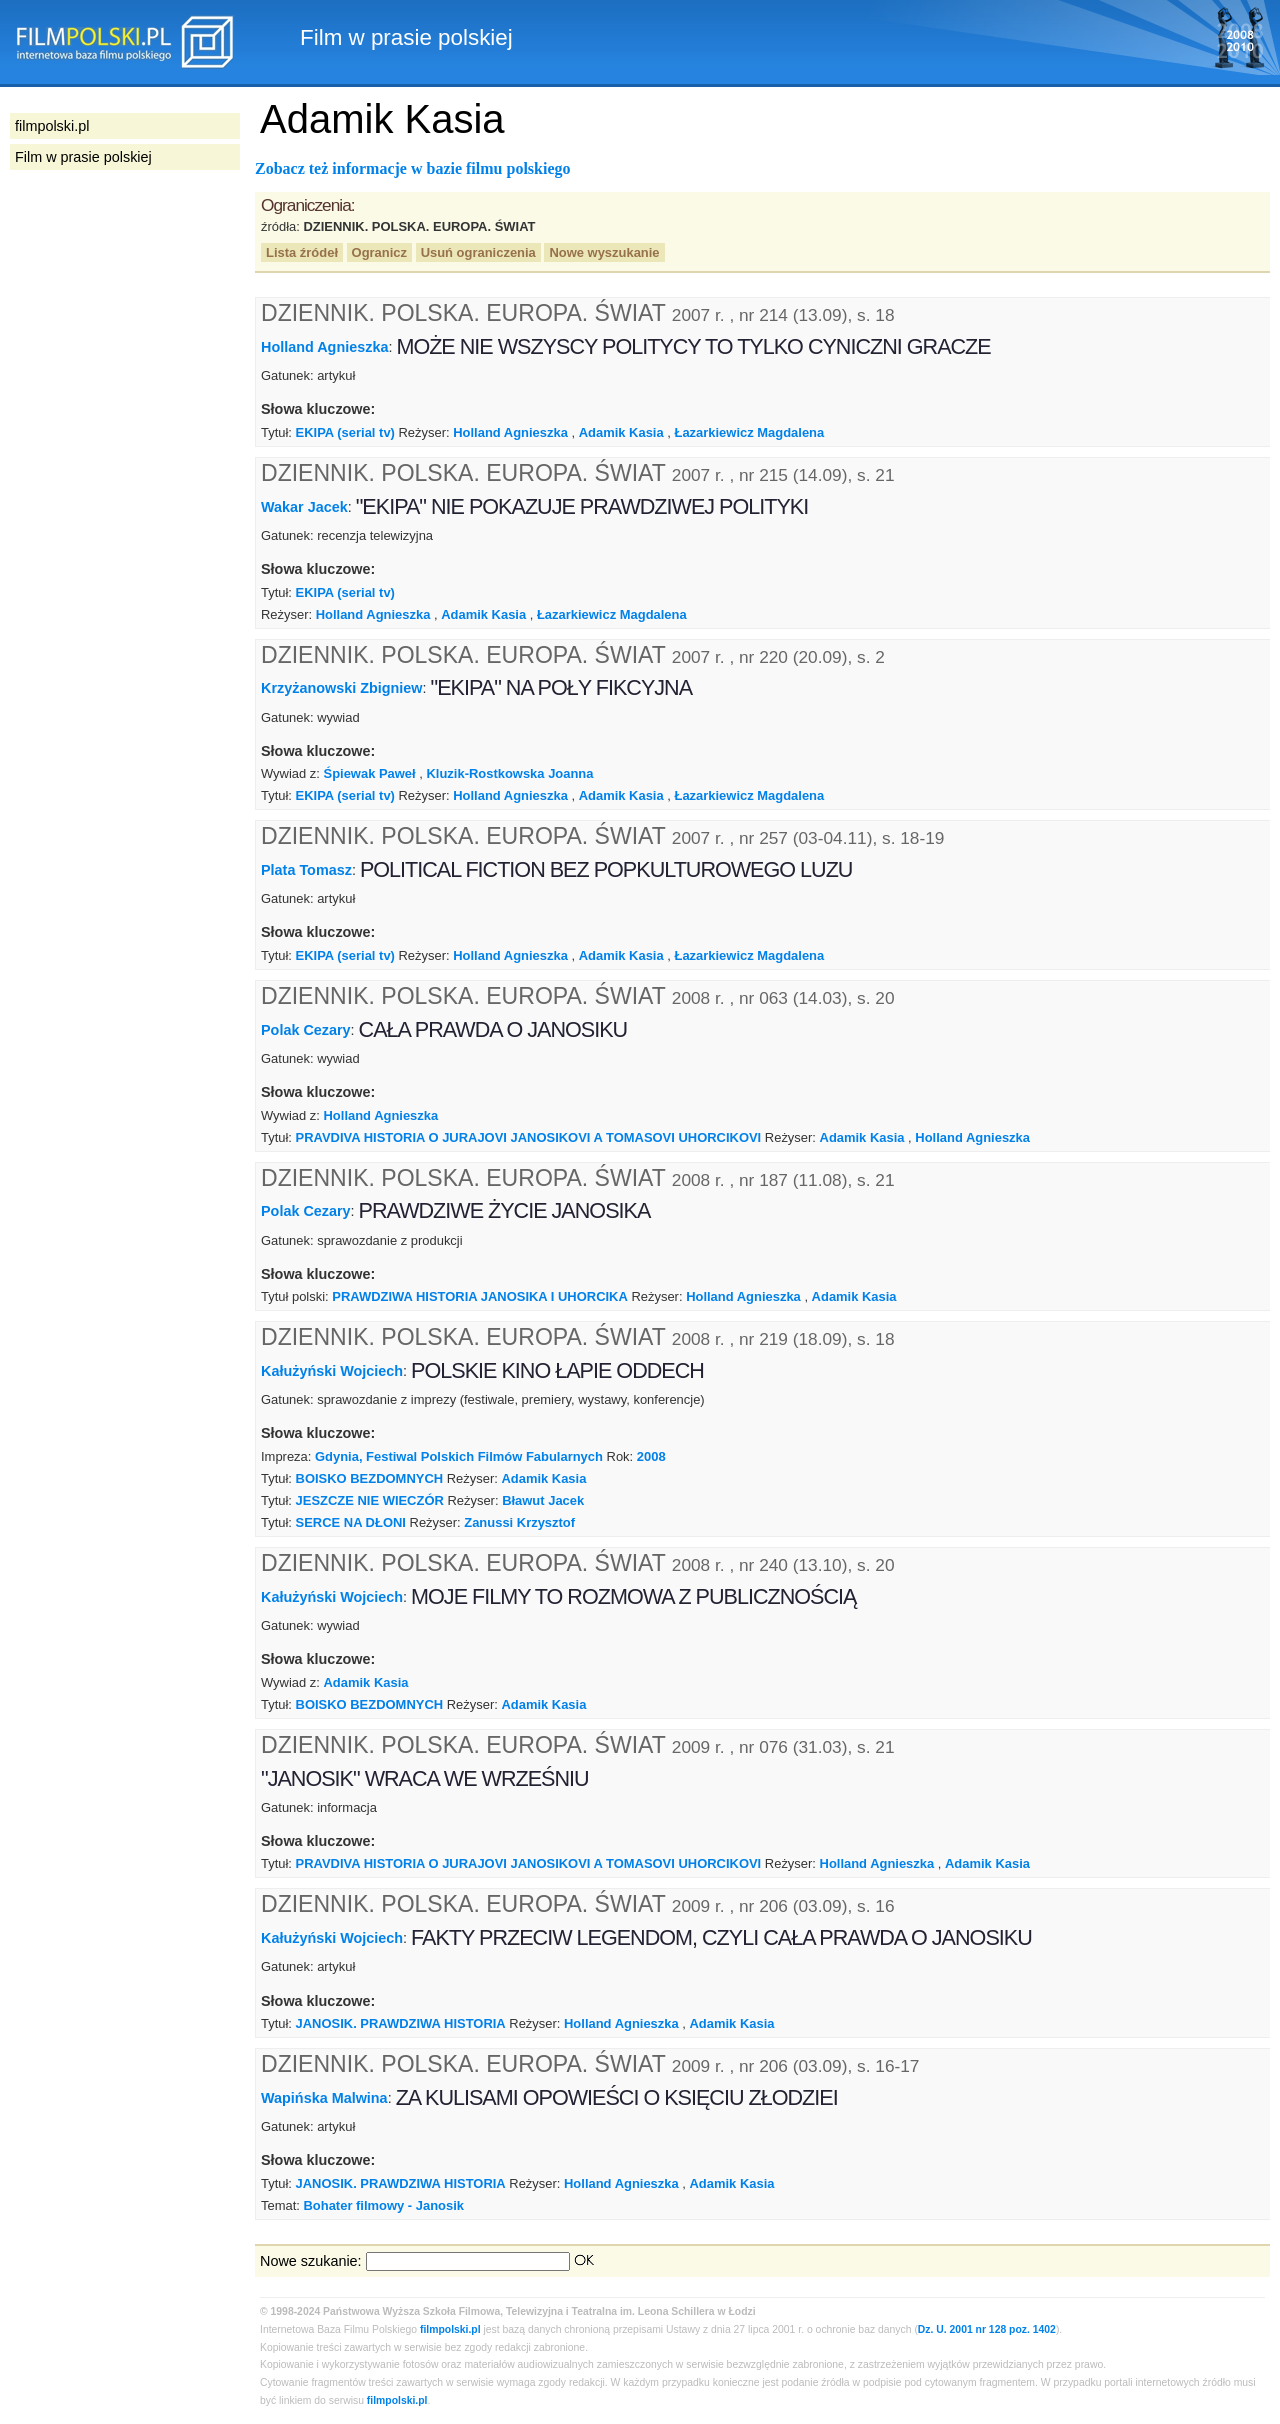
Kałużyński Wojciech (332, 1371)
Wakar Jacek (304, 507)
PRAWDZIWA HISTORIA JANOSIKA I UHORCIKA (480, 1296)
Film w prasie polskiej (83, 157)
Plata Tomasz (306, 870)
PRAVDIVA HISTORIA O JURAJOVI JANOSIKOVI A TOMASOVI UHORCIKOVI (529, 1137)
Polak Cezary (306, 1030)
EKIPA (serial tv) (345, 432)
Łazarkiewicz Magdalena (749, 432)
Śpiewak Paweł (370, 773)
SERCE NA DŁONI (351, 1522)
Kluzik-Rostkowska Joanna (509, 773)
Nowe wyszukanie (604, 252)
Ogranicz (379, 252)
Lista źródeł (302, 252)
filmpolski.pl (450, 2329)
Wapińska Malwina (324, 2098)
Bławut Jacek (543, 1500)
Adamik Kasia (621, 432)
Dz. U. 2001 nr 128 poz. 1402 (987, 2329)
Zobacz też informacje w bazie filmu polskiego (413, 168)
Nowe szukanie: (311, 2261)
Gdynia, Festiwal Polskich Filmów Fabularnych (459, 1456)
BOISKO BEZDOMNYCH (370, 1478)
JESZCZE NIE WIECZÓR (370, 1500)
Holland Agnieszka (324, 347)
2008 (651, 1456)
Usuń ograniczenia (478, 252)
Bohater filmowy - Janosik (383, 2205)
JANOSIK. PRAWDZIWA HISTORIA (401, 2023)
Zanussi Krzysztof (519, 1522)
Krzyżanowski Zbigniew (342, 688)
